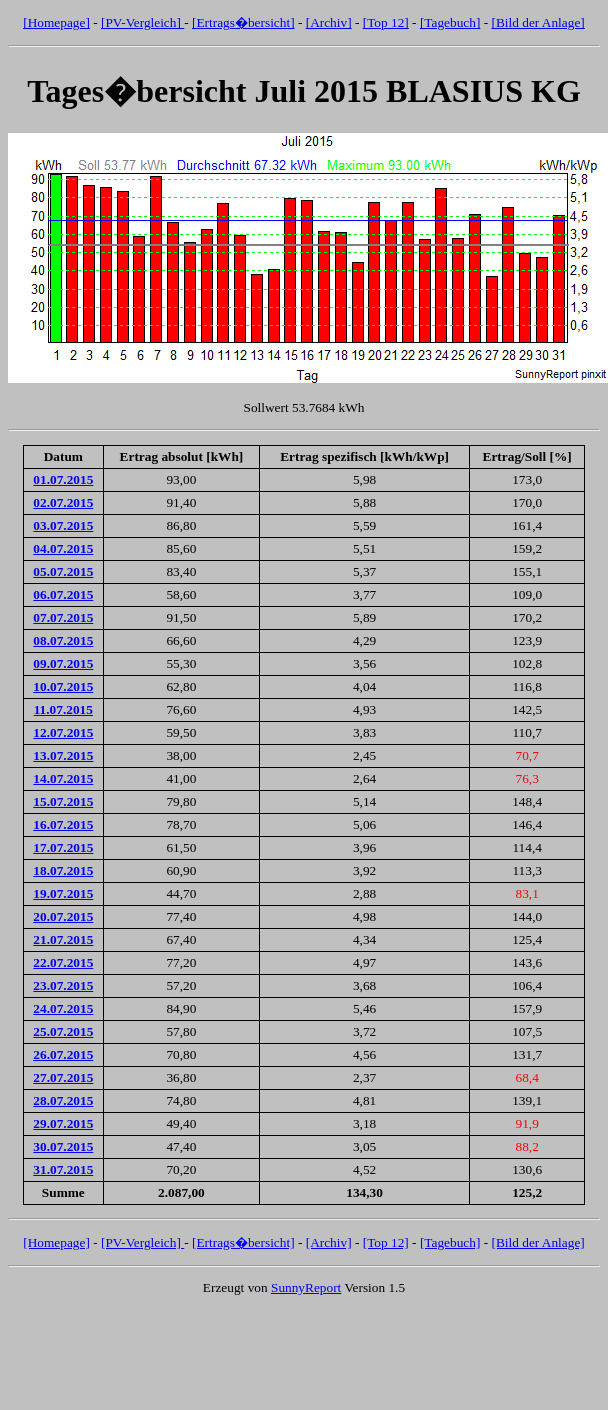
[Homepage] (56, 22)
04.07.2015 (63, 548)
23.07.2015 (63, 985)
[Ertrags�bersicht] (243, 22)
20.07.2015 (63, 916)
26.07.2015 (63, 1054)
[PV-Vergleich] (142, 22)
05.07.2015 (63, 571)
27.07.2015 (63, 1077)
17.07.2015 (63, 847)
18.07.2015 (63, 870)
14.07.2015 (63, 778)
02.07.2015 (63, 502)
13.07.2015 (63, 755)
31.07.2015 (63, 1169)
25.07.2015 (63, 1031)
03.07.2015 (63, 525)
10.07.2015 (63, 686)
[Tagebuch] (450, 22)
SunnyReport (306, 1287)
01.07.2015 (63, 479)
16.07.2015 (63, 824)
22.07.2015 (63, 962)
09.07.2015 (63, 663)
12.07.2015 (63, 732)
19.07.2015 (63, 893)
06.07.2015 (63, 594)
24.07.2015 (63, 1008)
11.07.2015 (63, 709)
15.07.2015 (63, 801)
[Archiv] (329, 22)
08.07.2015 (63, 640)
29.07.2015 (63, 1123)
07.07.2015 (63, 617)
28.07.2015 (63, 1100)
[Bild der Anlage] (537, 22)
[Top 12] (386, 22)
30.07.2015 (63, 1146)
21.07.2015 (63, 939)
